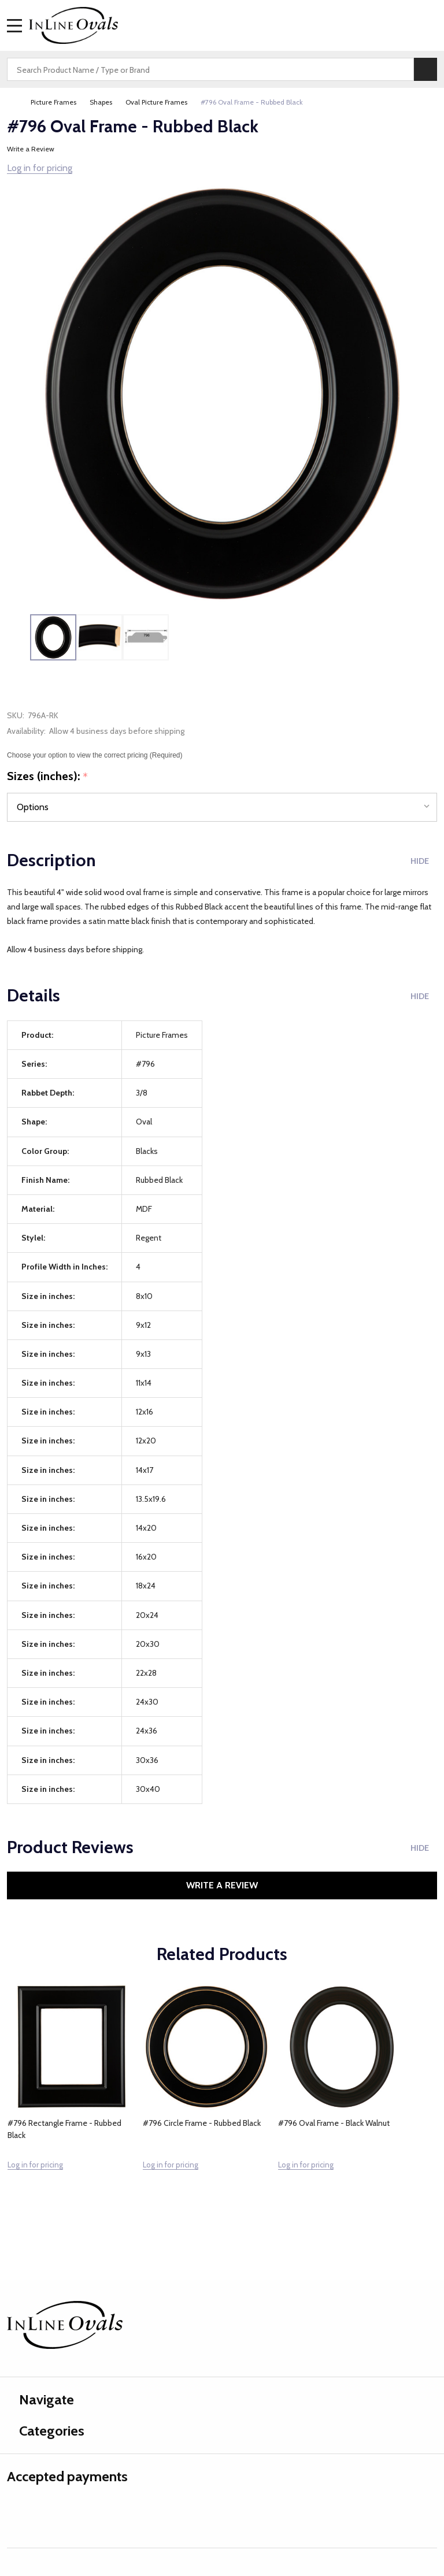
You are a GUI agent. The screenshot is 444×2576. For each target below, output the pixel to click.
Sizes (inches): (47, 776)
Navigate (40, 2399)
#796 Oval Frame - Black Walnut (334, 2123)
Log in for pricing (39, 167)
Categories (45, 2430)
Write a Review (30, 148)
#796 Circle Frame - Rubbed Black (202, 2123)
